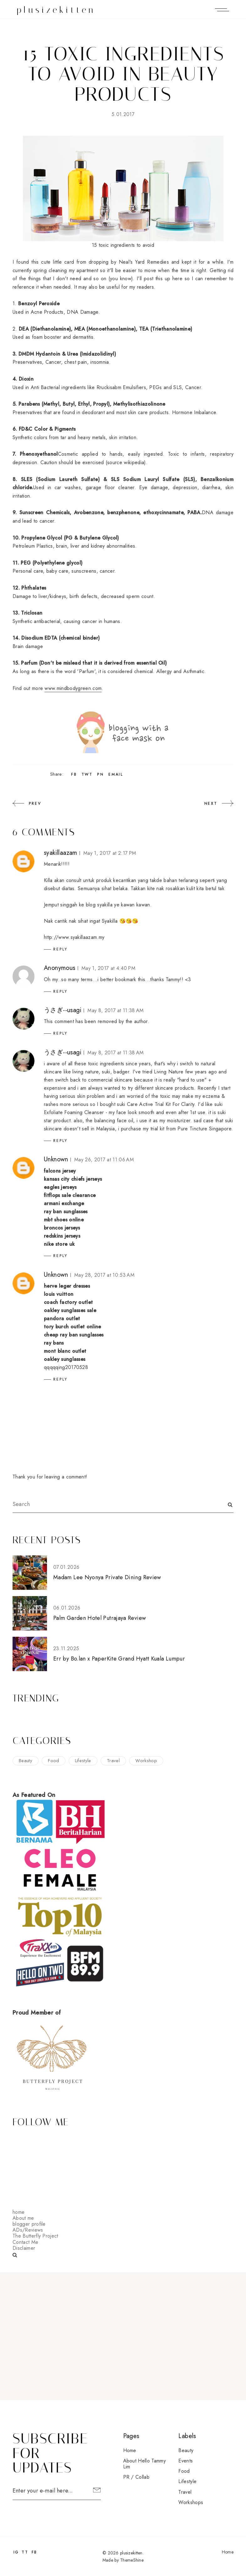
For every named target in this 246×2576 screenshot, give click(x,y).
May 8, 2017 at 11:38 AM (115, 1010)
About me (23, 2218)
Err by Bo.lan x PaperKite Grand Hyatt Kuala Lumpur (119, 1659)
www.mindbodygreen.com (73, 688)
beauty (25, 1760)
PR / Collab (136, 2477)
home (18, 2212)
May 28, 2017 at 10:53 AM (104, 1275)
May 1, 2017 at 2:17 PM (109, 853)
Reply (60, 949)
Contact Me (25, 2242)
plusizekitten (56, 10)
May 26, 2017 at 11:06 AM (104, 1159)
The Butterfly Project (35, 2235)
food (53, 1760)
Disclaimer (24, 2248)
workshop (146, 1760)
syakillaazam (60, 852)
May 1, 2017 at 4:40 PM (108, 968)
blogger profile (29, 2224)
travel (113, 1760)
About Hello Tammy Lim (144, 2463)
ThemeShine (132, 2560)
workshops (190, 2502)
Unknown (56, 1159)
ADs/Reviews (28, 2230)
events (185, 2460)
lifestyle (83, 1760)
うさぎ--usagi (62, 1010)
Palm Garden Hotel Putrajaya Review (99, 1618)
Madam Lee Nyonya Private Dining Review (107, 1577)
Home (129, 2450)
